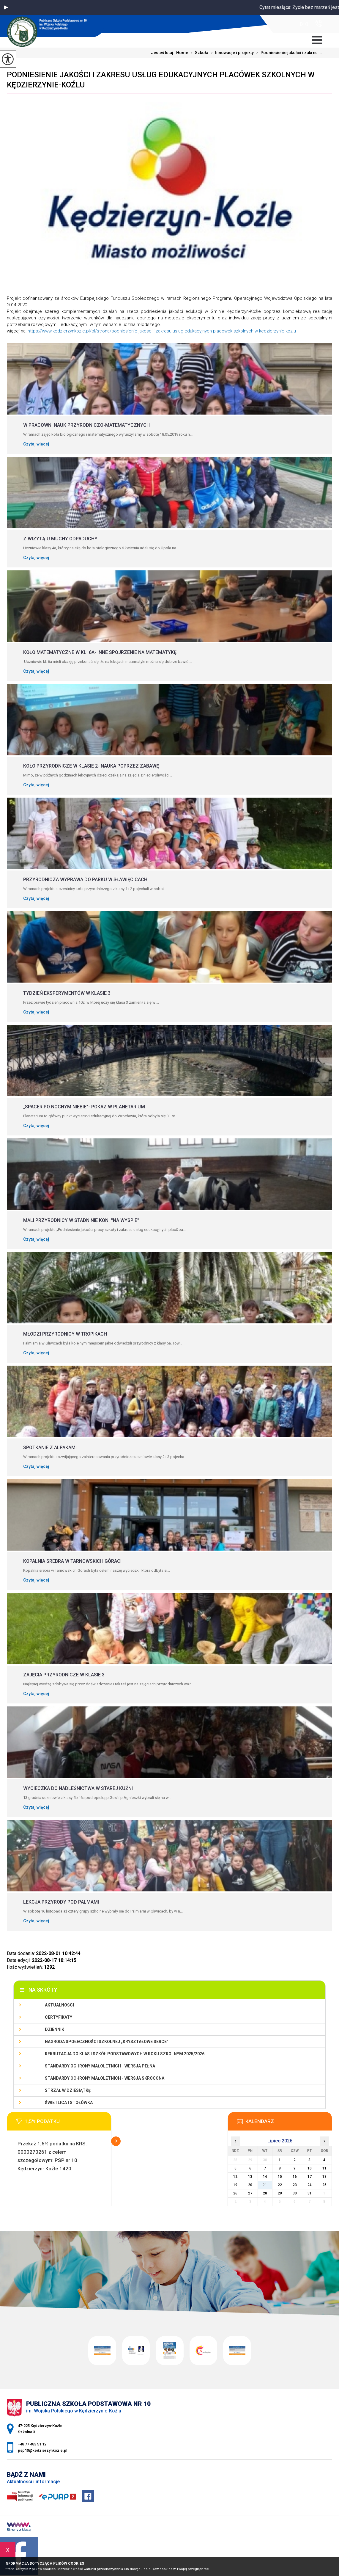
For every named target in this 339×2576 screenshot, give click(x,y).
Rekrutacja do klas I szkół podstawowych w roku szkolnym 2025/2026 (124, 2053)
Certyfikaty (58, 2017)
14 (265, 2177)
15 (280, 2177)
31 (310, 2193)
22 (280, 2185)
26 (235, 2193)
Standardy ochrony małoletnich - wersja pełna (100, 2066)
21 (265, 2185)
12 (235, 2177)
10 (310, 2168)
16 (295, 2177)
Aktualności (59, 2005)
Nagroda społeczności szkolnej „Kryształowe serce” (106, 2041)
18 (324, 2177)
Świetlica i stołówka (69, 2102)
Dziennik (54, 2029)
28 (265, 2193)
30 (295, 2193)
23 (295, 2185)
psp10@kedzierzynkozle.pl (304, 24)
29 (280, 2193)
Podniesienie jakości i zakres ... (288, 53)
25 (324, 2185)
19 (235, 2185)
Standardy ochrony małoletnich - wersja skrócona (104, 2078)
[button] (6, 7)
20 (250, 2185)
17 (310, 2177)
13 (250, 2177)
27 (250, 2193)
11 (324, 2168)
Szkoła (198, 53)
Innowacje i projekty (231, 53)
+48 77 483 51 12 (318, 23)
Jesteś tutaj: (163, 53)
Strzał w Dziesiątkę (68, 2090)
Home (182, 53)
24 (310, 2185)
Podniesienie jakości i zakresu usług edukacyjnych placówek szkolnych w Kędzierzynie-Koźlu (161, 79)
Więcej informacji (116, 2141)
